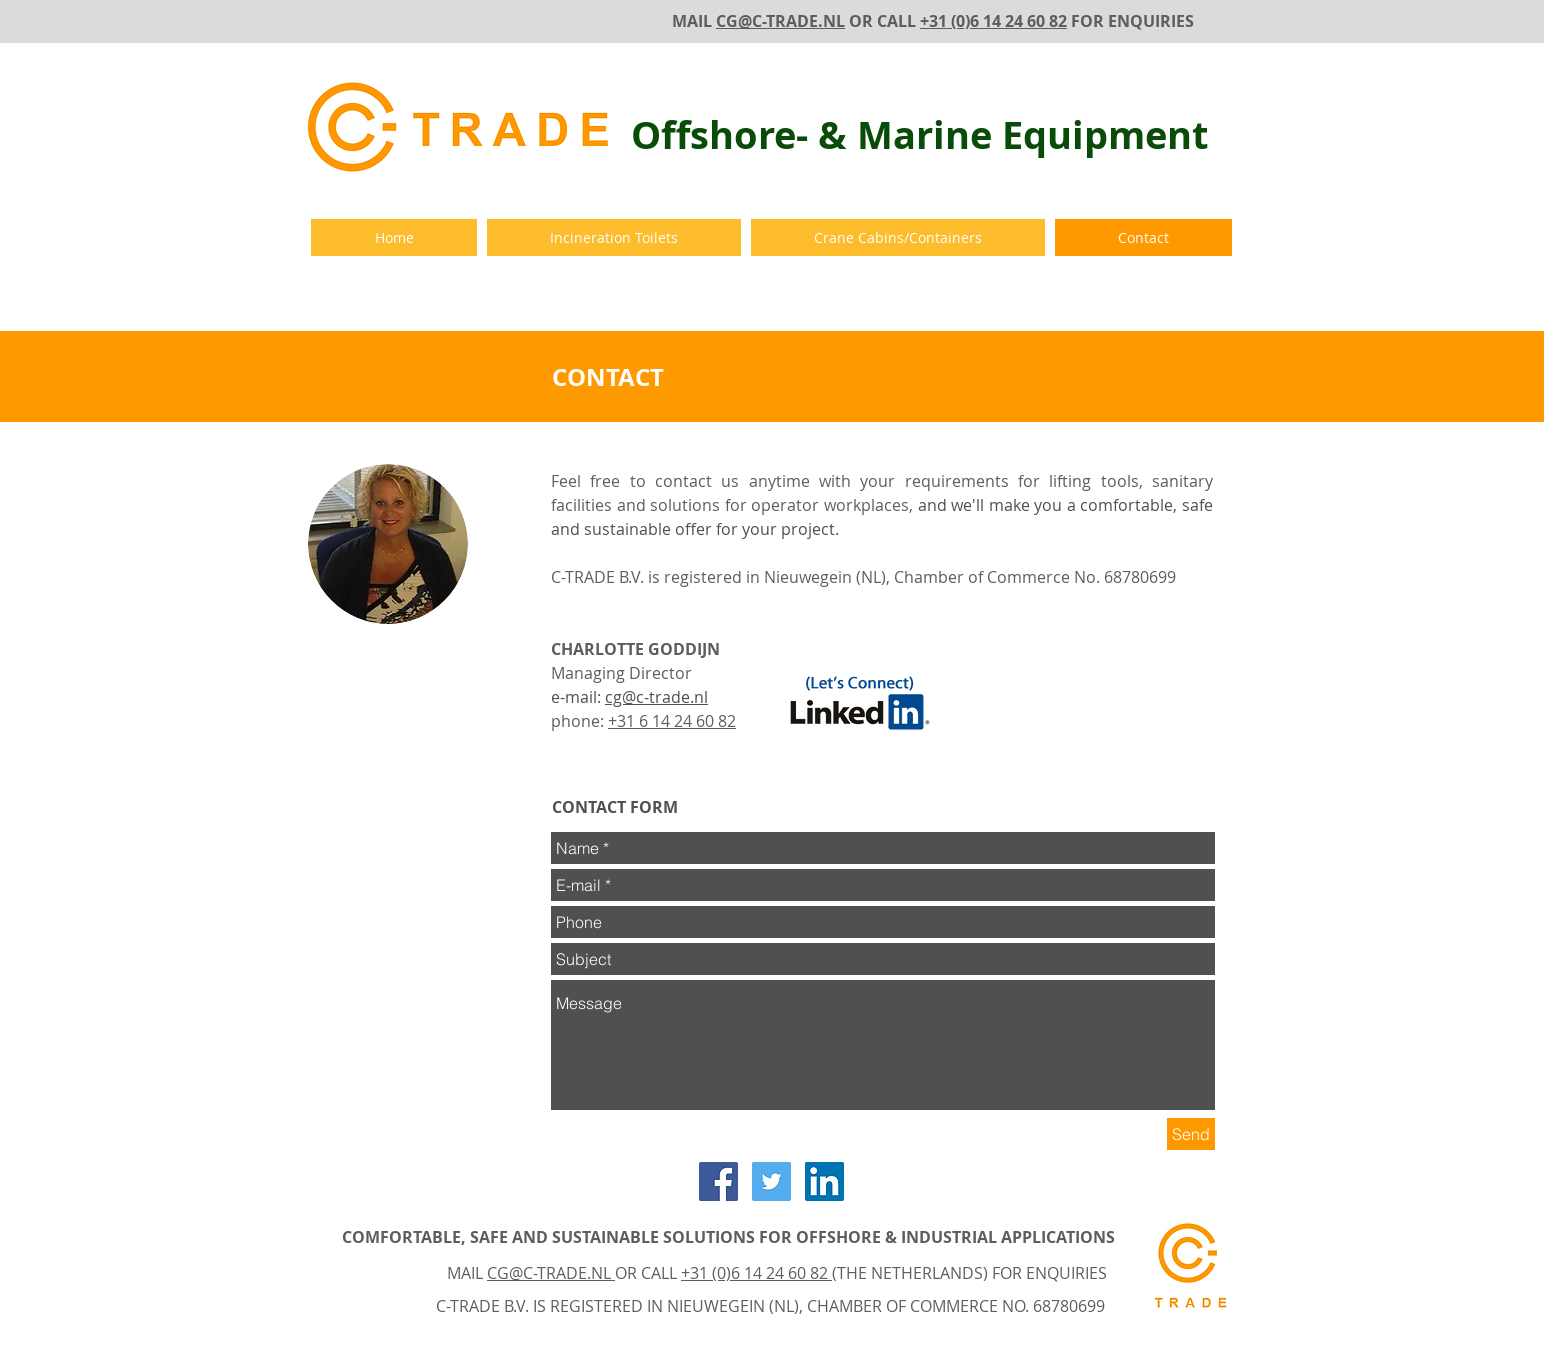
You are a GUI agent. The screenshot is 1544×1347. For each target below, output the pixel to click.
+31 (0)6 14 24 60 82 (993, 21)
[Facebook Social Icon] (718, 1181)
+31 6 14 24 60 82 (672, 721)
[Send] (1191, 1134)
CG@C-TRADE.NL (780, 21)
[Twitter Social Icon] (771, 1181)
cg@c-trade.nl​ (656, 697)
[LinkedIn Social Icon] (824, 1181)
